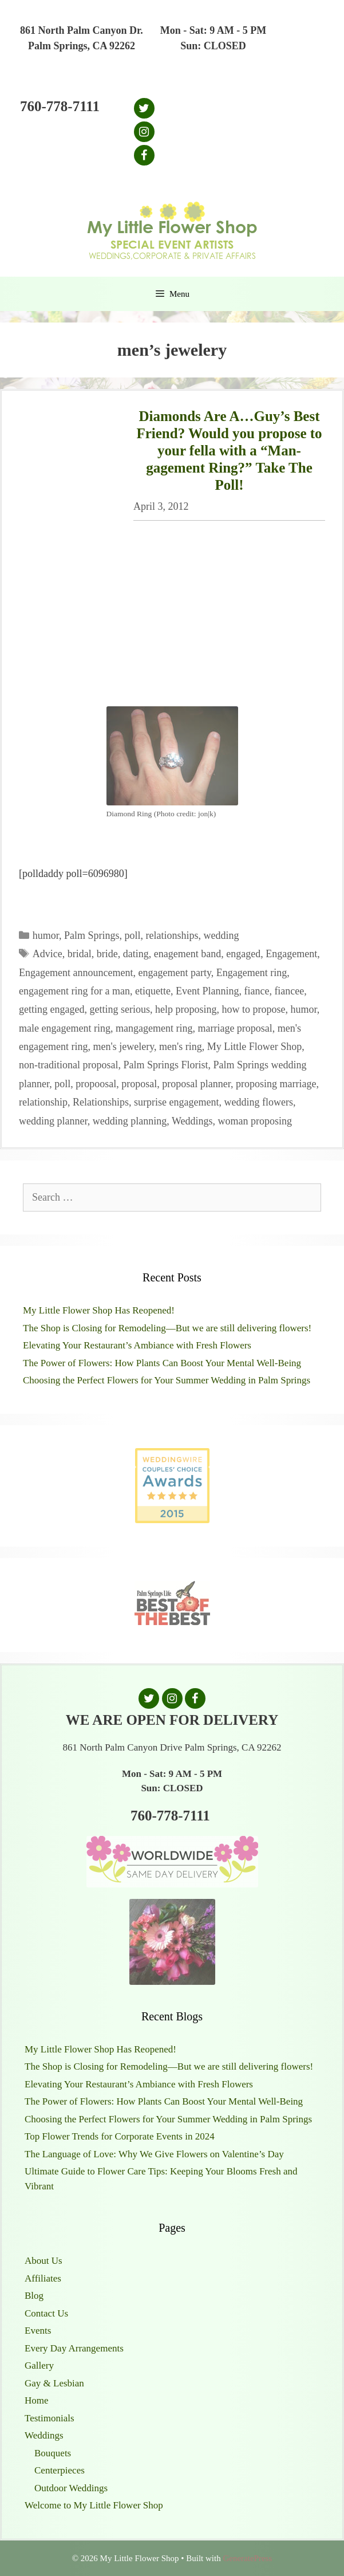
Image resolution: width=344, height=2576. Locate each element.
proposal (139, 1084)
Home (37, 2400)
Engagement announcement (76, 972)
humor (46, 935)
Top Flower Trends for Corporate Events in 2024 (120, 2136)
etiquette (153, 991)
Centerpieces (59, 2470)
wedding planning (130, 1121)
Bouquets (52, 2453)
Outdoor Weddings (71, 2488)
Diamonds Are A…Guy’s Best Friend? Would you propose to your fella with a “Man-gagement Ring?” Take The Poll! (229, 450)
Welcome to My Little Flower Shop (94, 2505)
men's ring (180, 1046)
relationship (43, 1102)
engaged (243, 953)
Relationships (101, 1102)
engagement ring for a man (74, 991)
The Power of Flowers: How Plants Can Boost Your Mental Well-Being (162, 1363)
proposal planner (196, 1084)
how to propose (253, 1009)
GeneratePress (247, 2558)
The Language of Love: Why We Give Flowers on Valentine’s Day (154, 2154)
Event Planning (207, 991)
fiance (256, 991)
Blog (34, 2295)
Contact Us (46, 2313)
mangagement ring (154, 1028)
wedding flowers (258, 1102)
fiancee (289, 991)
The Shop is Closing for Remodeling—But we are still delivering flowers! (167, 1328)
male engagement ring (64, 1028)
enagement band (187, 953)
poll (133, 935)
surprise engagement (176, 1102)
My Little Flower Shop (254, 1046)
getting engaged (51, 1009)
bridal (80, 953)
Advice (47, 953)
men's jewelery (123, 1046)
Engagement (291, 953)
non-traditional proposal (68, 1065)
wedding (221, 935)
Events (38, 2330)
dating (136, 953)
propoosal (96, 1084)
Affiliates (43, 2278)
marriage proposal (234, 1028)
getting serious (119, 1009)
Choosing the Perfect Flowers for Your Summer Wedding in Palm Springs (166, 1380)
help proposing (186, 1009)
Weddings (192, 1121)
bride (107, 953)
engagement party (174, 972)
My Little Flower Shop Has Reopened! (99, 1310)
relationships (172, 935)
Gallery (39, 2365)
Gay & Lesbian (54, 2383)
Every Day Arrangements (74, 2348)
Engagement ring (251, 972)
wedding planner (53, 1121)
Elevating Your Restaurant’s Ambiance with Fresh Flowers (137, 1345)
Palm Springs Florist (165, 1065)
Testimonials (49, 2418)
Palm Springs (92, 935)
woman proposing (255, 1121)
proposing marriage (276, 1084)
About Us (43, 2260)
